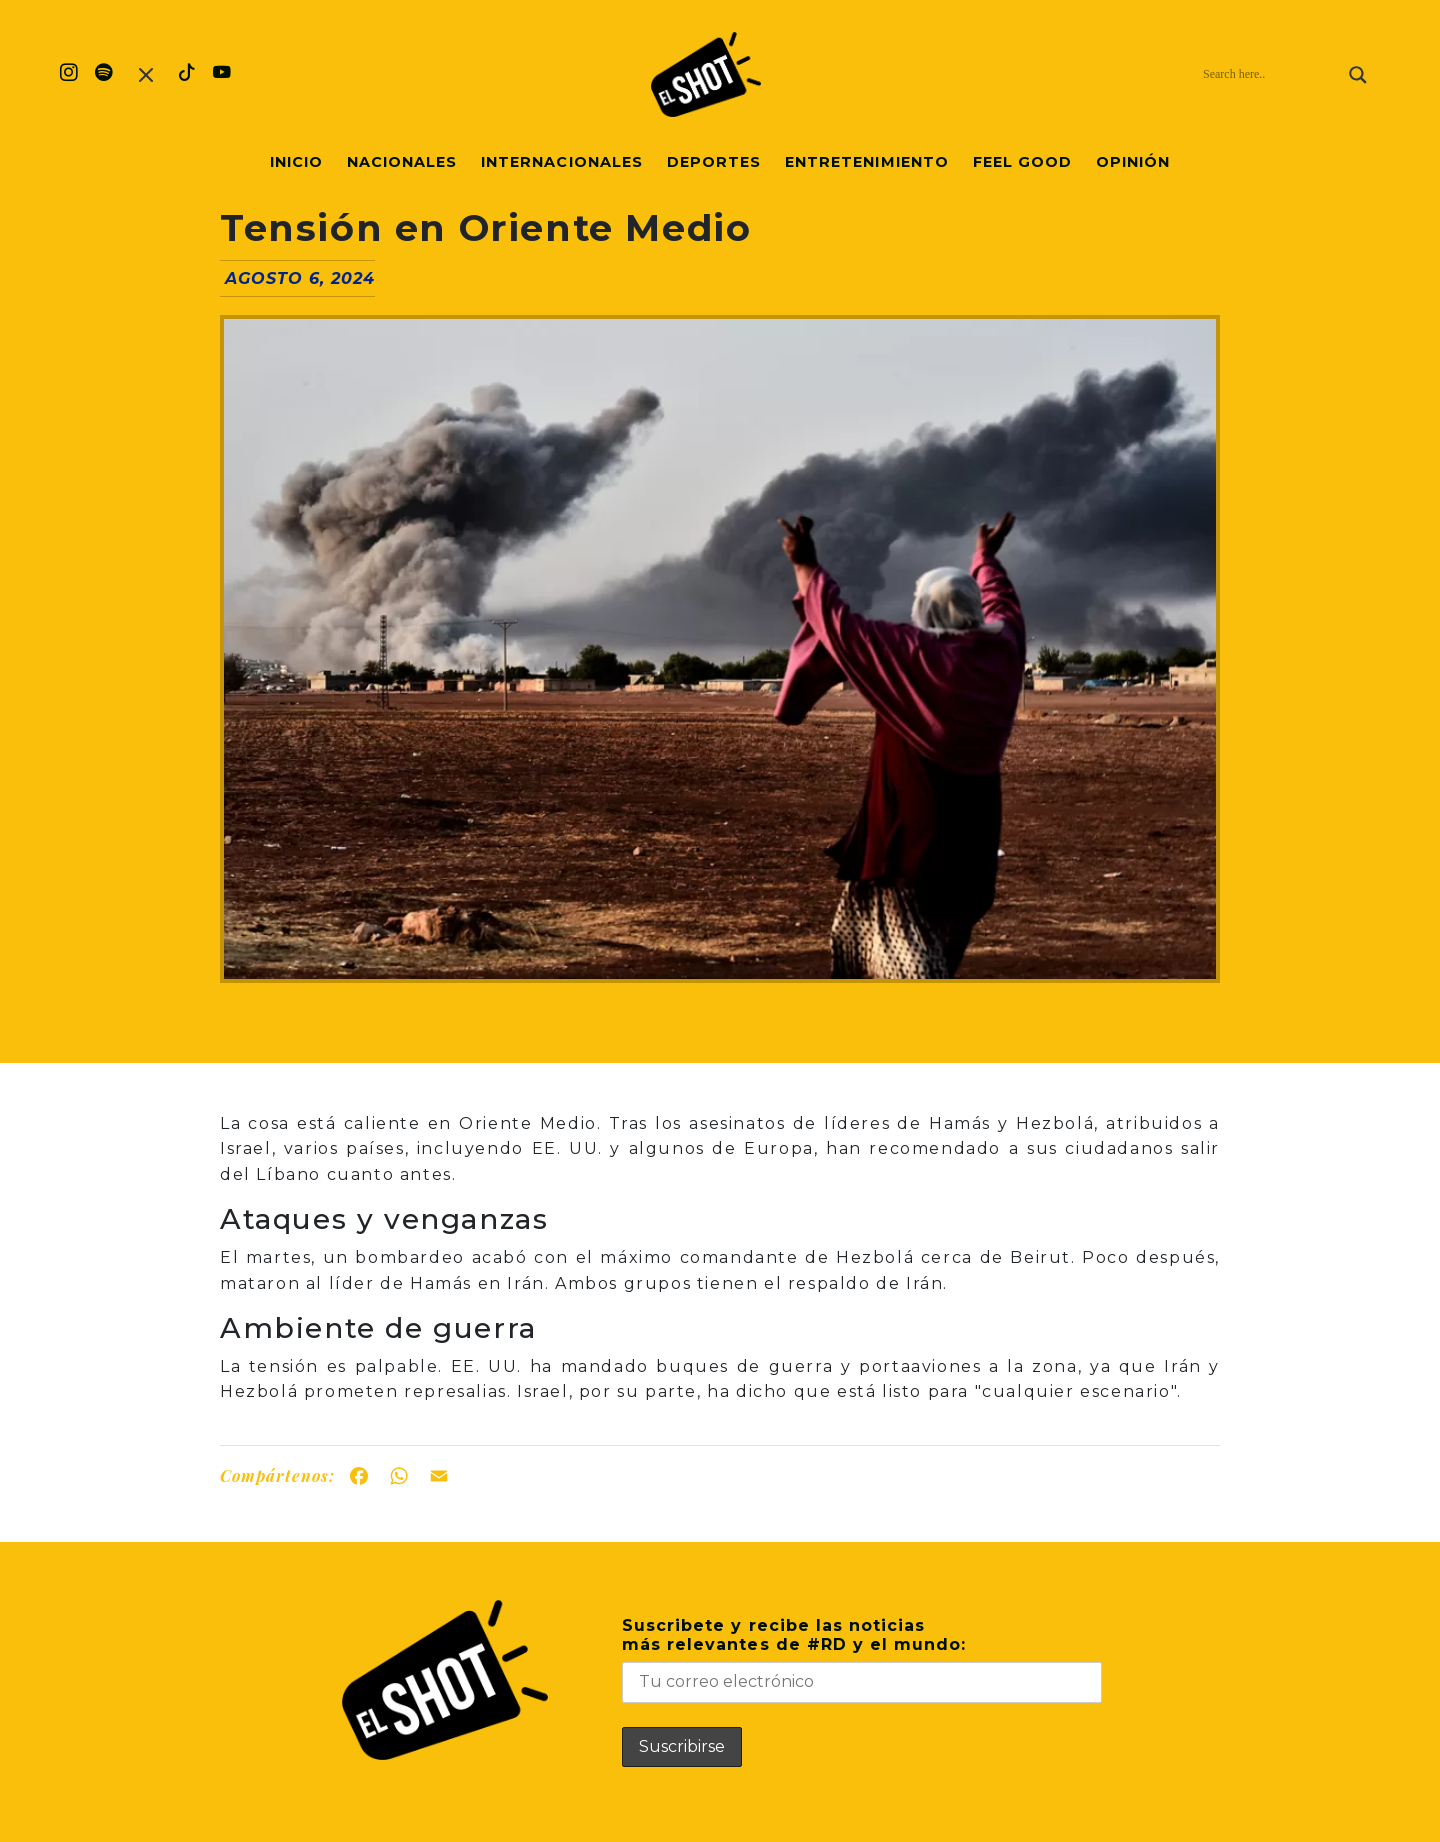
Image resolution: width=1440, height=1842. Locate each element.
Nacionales (402, 162)
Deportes (714, 162)
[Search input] (1271, 75)
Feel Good (1022, 162)
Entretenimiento (867, 162)
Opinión (1133, 162)
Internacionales (562, 162)
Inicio (296, 162)
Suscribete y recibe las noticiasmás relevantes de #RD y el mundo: (862, 1659)
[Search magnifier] (1358, 75)
